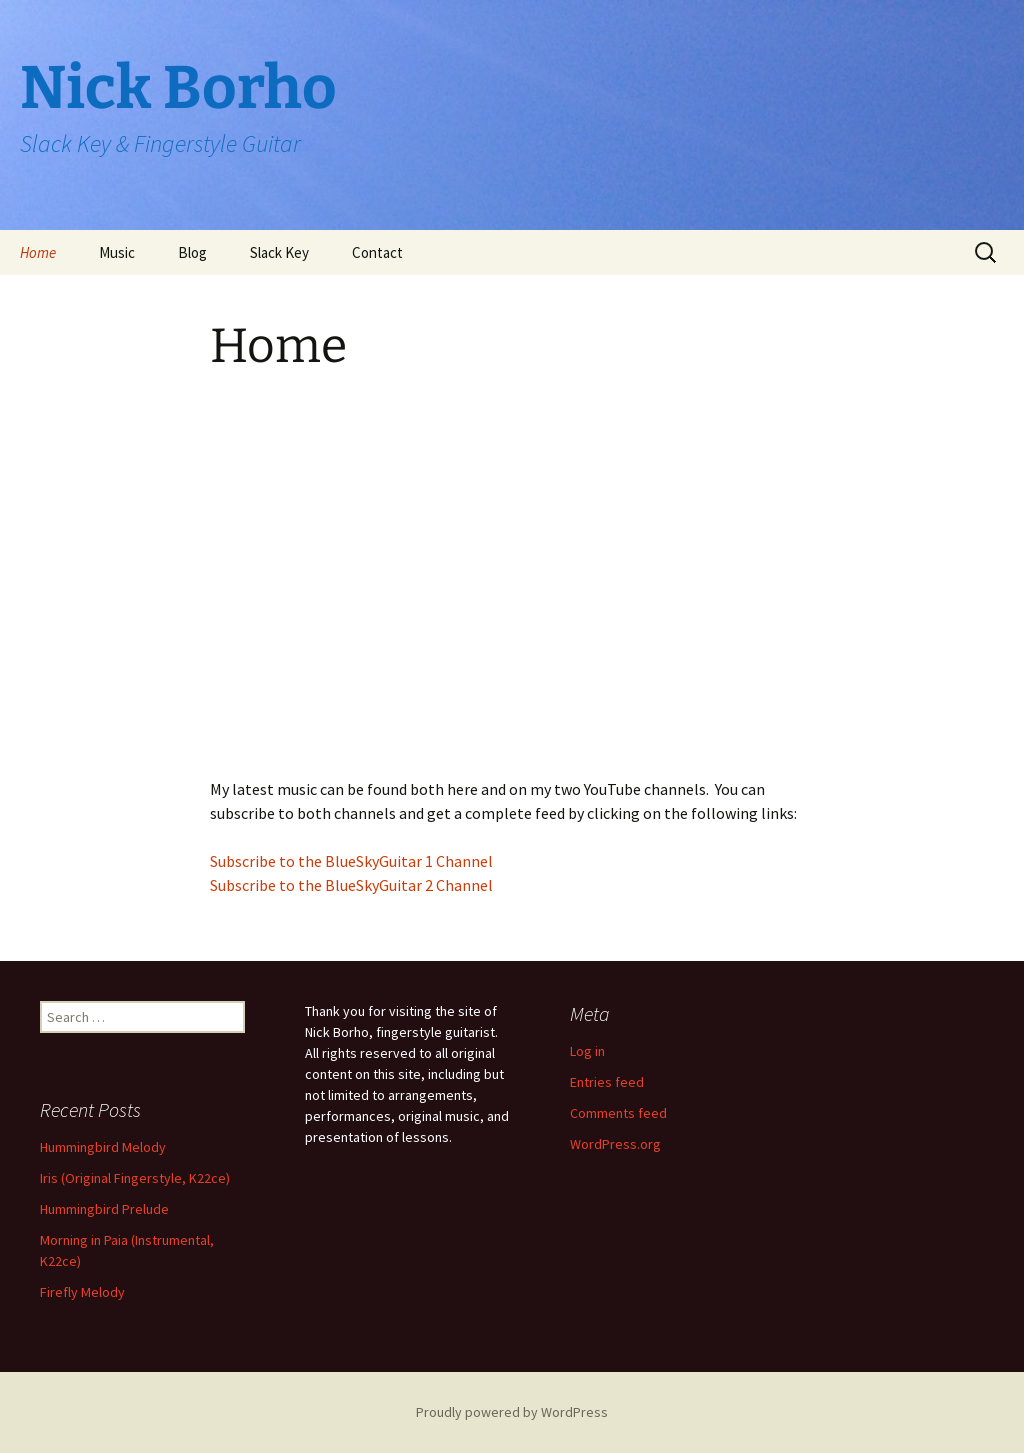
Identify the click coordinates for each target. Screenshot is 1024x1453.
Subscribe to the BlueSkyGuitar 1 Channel (351, 861)
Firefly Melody (82, 1292)
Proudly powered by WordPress (512, 1412)
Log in (587, 1051)
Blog (192, 252)
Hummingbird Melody (103, 1147)
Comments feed (618, 1113)
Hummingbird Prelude (104, 1209)
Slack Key (279, 252)
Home (38, 252)
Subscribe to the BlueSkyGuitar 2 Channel (351, 885)
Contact (377, 252)
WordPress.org (615, 1144)
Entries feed (607, 1082)
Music (117, 252)
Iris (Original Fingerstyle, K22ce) (135, 1178)
